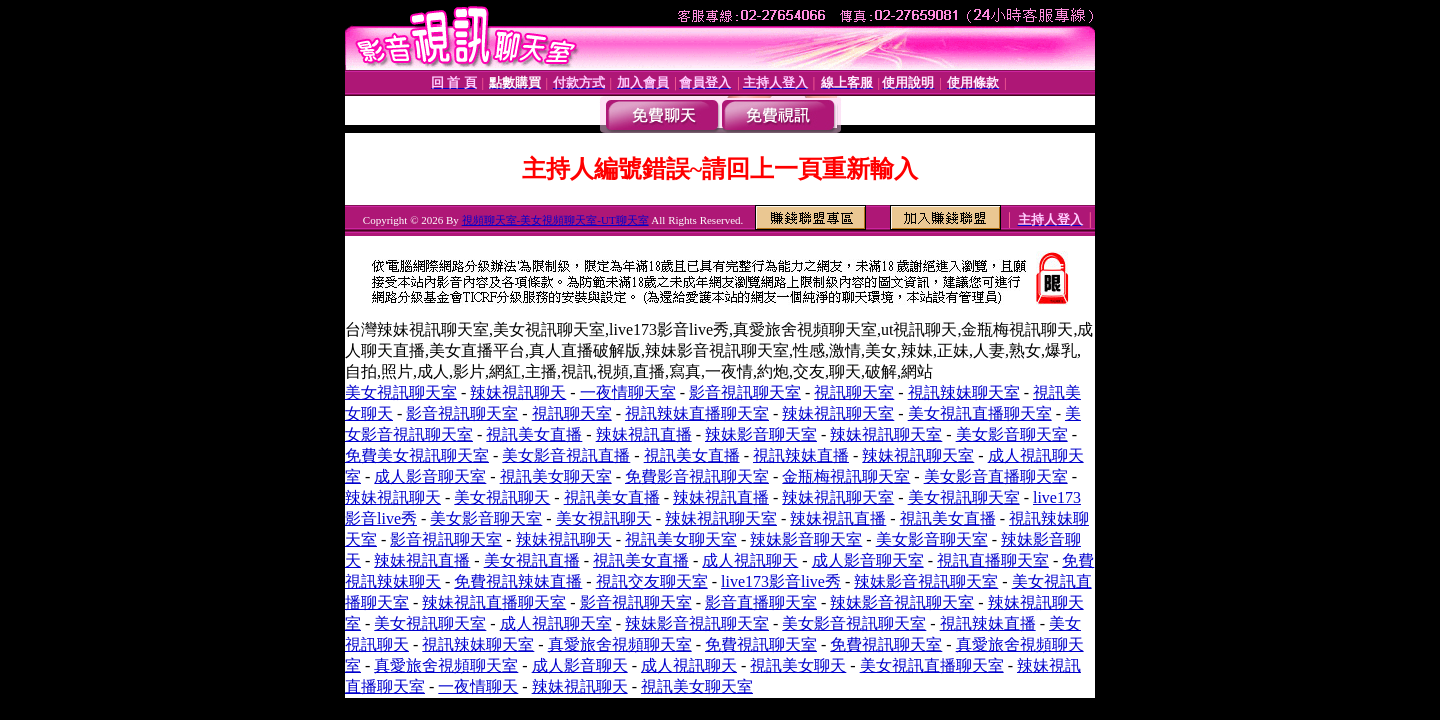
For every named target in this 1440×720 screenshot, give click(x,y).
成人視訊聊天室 (556, 623)
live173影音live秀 (781, 581)
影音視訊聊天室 (745, 392)
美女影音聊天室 (1012, 434)
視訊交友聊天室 (652, 581)
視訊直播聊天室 (993, 560)
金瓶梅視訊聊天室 (846, 476)
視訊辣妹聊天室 (964, 392)
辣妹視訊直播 (644, 434)
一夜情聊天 (478, 686)
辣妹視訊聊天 (518, 392)
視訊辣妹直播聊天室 (697, 413)
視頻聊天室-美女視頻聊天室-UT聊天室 (555, 220)
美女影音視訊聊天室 (854, 623)
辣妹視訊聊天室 (838, 413)
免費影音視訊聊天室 (697, 476)
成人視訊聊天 (750, 560)
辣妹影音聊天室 (761, 434)
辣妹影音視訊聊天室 (926, 581)
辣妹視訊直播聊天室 (494, 602)
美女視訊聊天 (502, 497)
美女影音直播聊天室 (996, 476)
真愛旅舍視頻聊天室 (620, 644)
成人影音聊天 (580, 665)
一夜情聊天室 (628, 392)
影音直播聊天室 (761, 602)
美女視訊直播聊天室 (980, 413)
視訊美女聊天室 (556, 476)
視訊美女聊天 (798, 665)
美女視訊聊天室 (401, 392)
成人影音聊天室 (430, 476)
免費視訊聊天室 (761, 644)
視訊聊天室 (854, 392)
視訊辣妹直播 (801, 455)
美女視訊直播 (532, 560)
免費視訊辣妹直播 (518, 581)
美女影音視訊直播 (566, 455)
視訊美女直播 (534, 434)
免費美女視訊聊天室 (417, 455)
